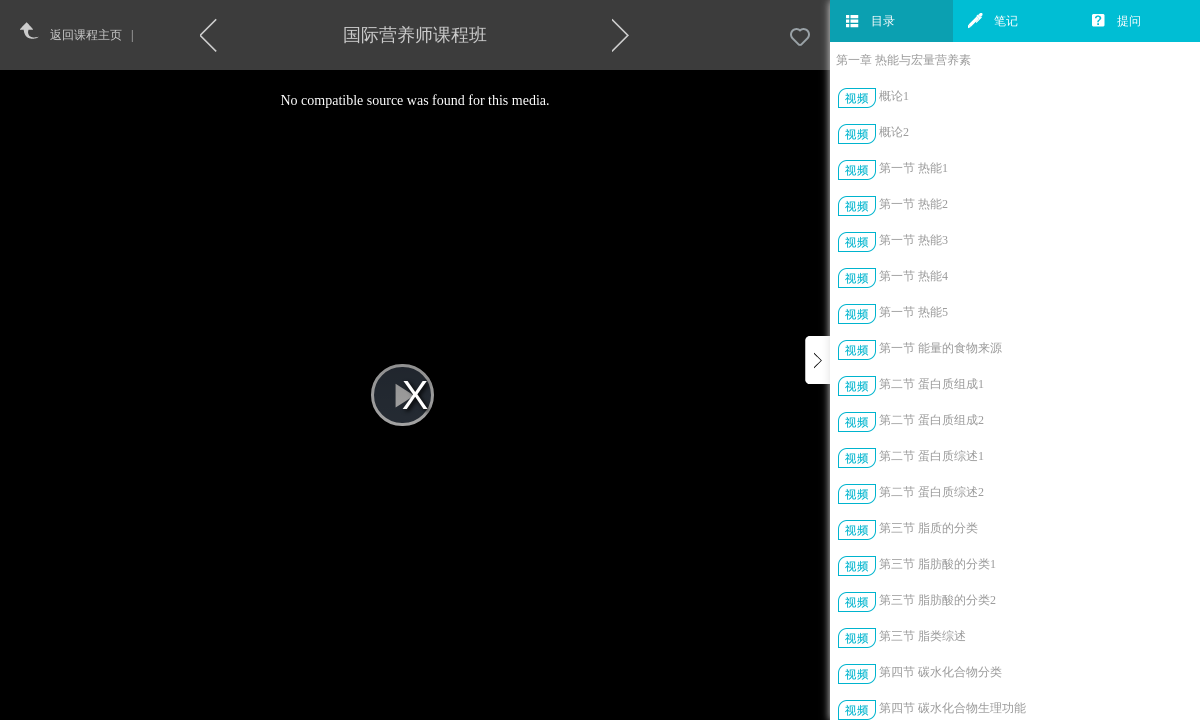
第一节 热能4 (913, 276)
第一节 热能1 (913, 168)
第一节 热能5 (913, 312)
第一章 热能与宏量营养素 (903, 60)
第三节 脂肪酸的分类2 (937, 600)
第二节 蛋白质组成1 (931, 384)
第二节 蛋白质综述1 (931, 456)
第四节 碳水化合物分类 (940, 672)
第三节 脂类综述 (922, 636)
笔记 (993, 21)
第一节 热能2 (913, 204)
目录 (870, 21)
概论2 (894, 132)
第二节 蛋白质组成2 (931, 420)
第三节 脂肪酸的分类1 (937, 564)
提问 (1116, 21)
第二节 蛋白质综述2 (931, 492)
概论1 (894, 96)
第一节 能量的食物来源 (940, 348)
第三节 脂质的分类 (928, 528)
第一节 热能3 (913, 240)
